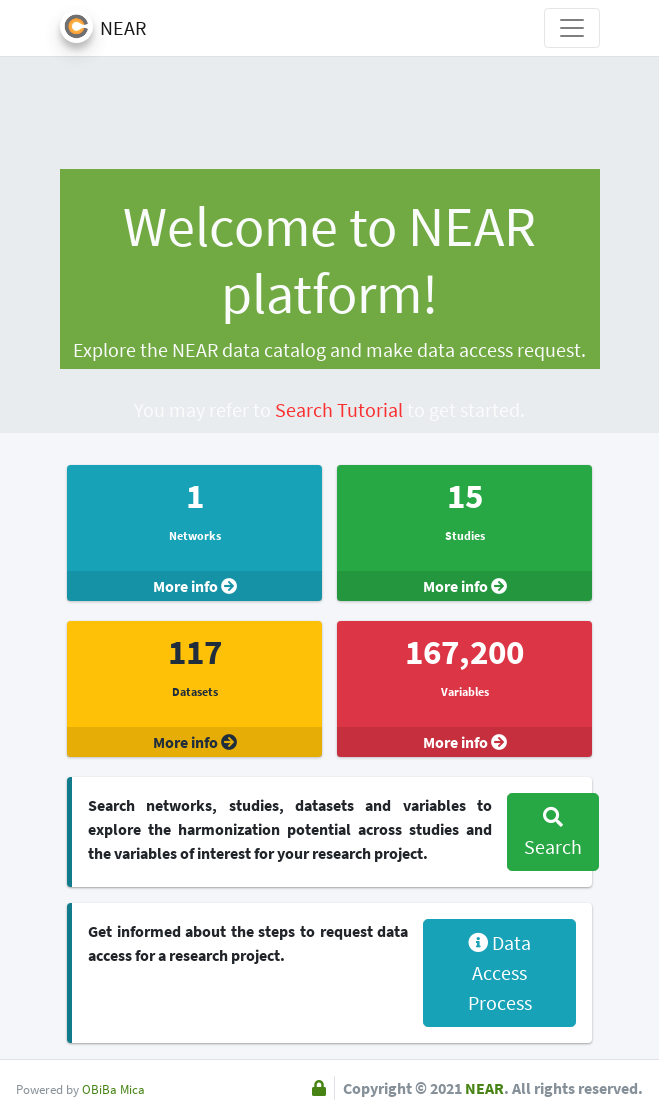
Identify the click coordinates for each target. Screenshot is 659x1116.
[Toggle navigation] (572, 28)
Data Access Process (500, 972)
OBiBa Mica (113, 1089)
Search (553, 833)
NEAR (484, 1088)
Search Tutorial (339, 409)
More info (195, 586)
